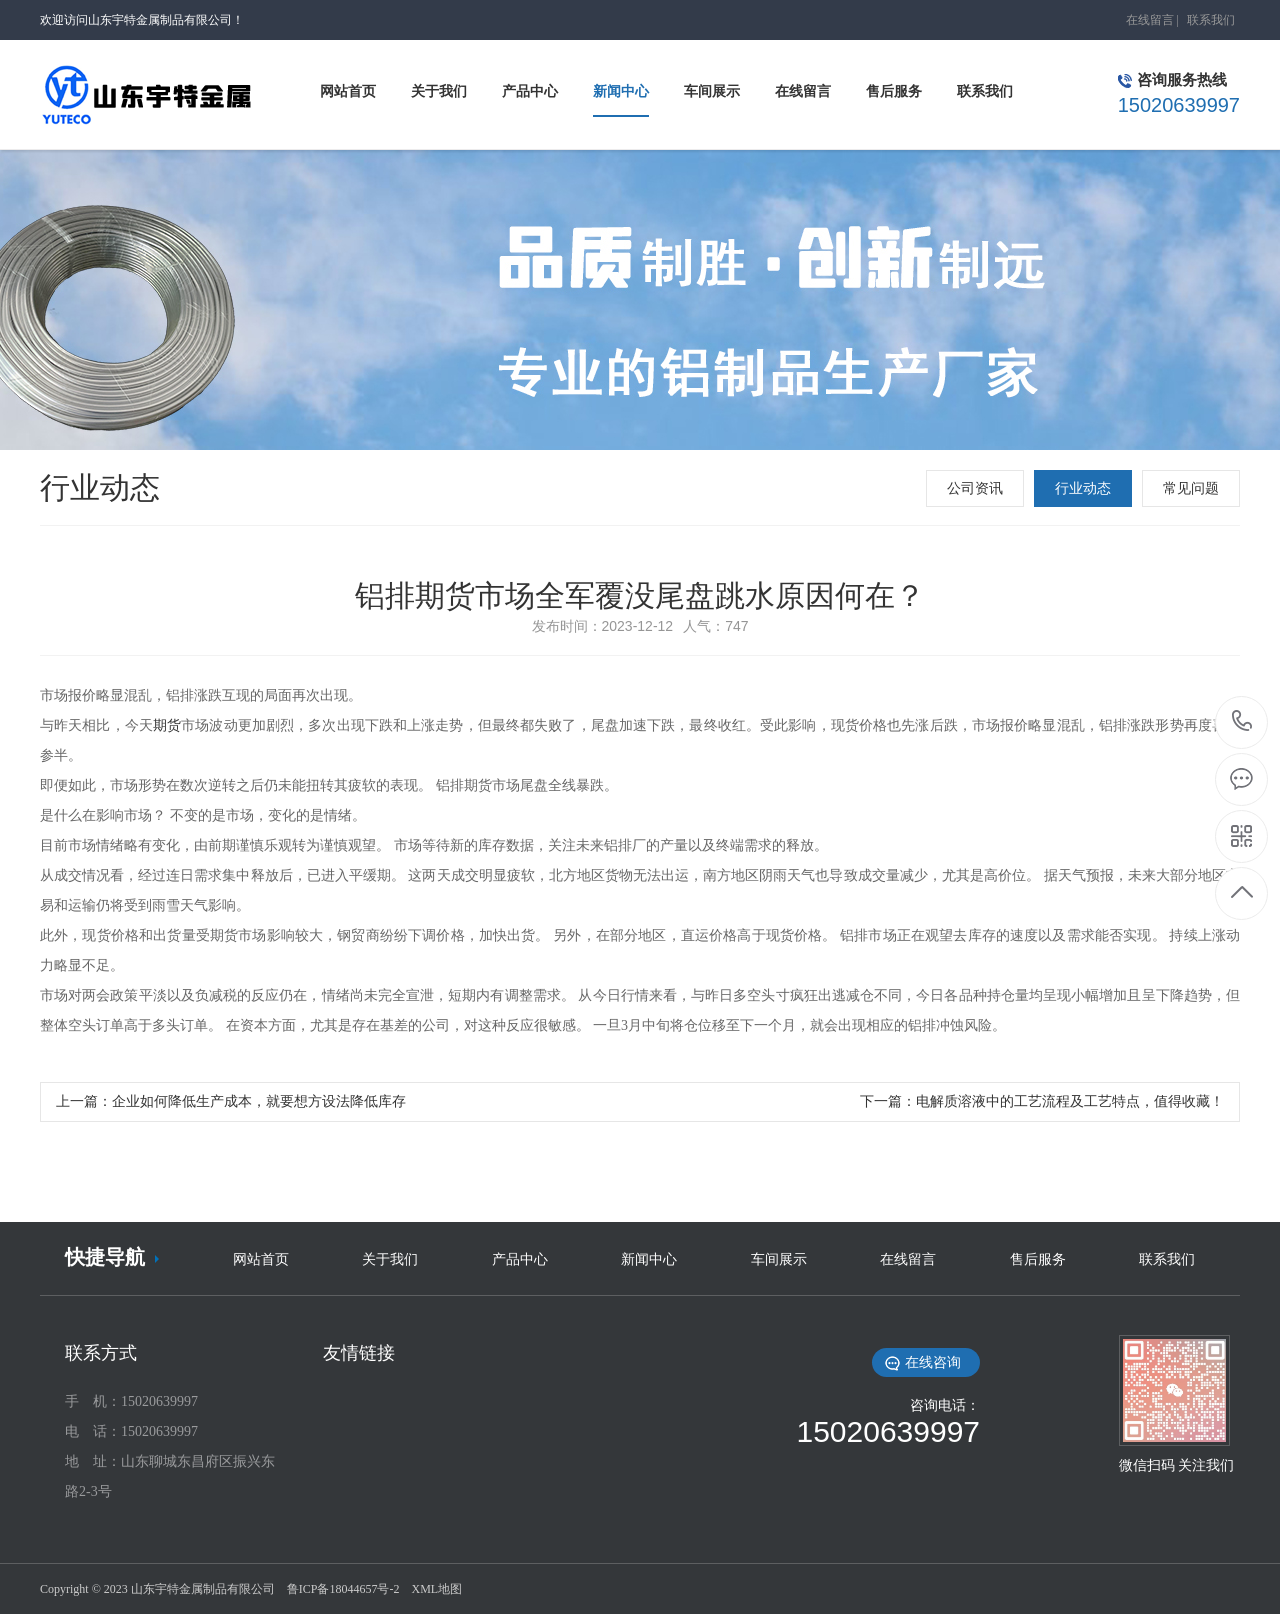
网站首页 (261, 1259)
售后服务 (1038, 1259)
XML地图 (436, 1589)
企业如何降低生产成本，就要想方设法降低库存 (259, 1101)
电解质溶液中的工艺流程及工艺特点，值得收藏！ (1070, 1101)
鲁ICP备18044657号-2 (343, 1589)
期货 (167, 725)
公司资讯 (975, 488)
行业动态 (1083, 488)
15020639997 (1242, 721)
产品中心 (520, 1259)
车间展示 (779, 1259)
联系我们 (1211, 20)
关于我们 (390, 1259)
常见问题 (1191, 488)
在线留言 (1150, 20)
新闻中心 (649, 1259)
